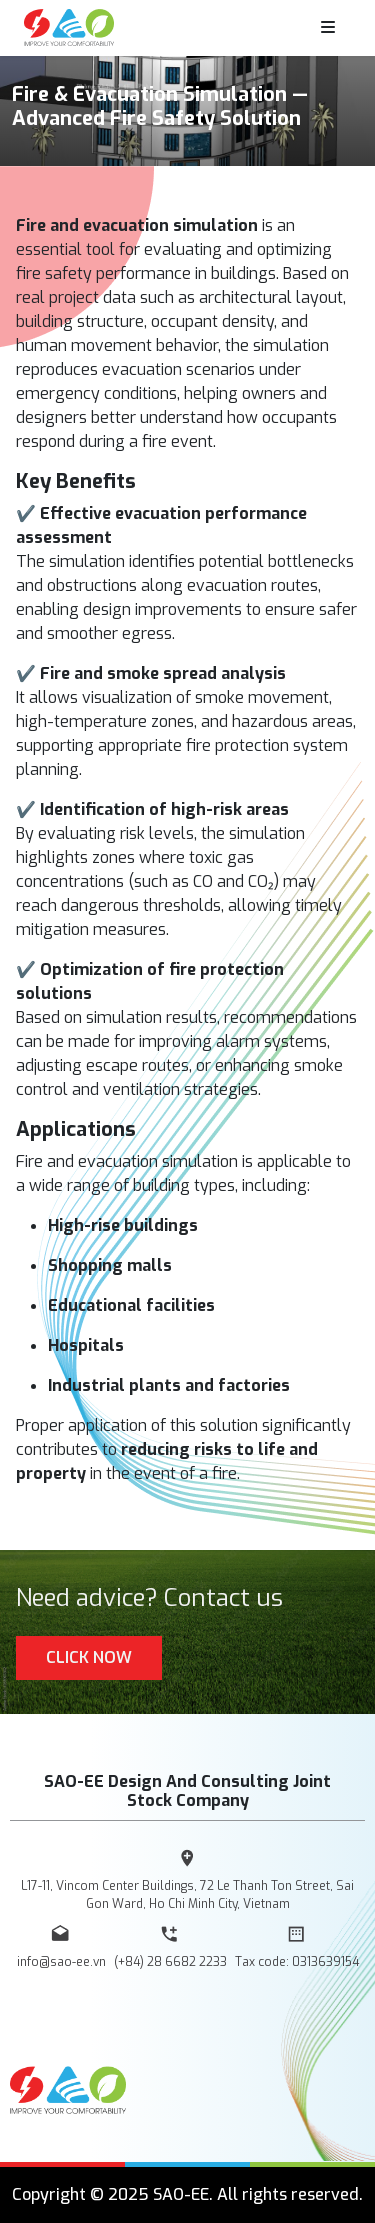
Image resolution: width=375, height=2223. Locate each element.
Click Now (89, 1657)
